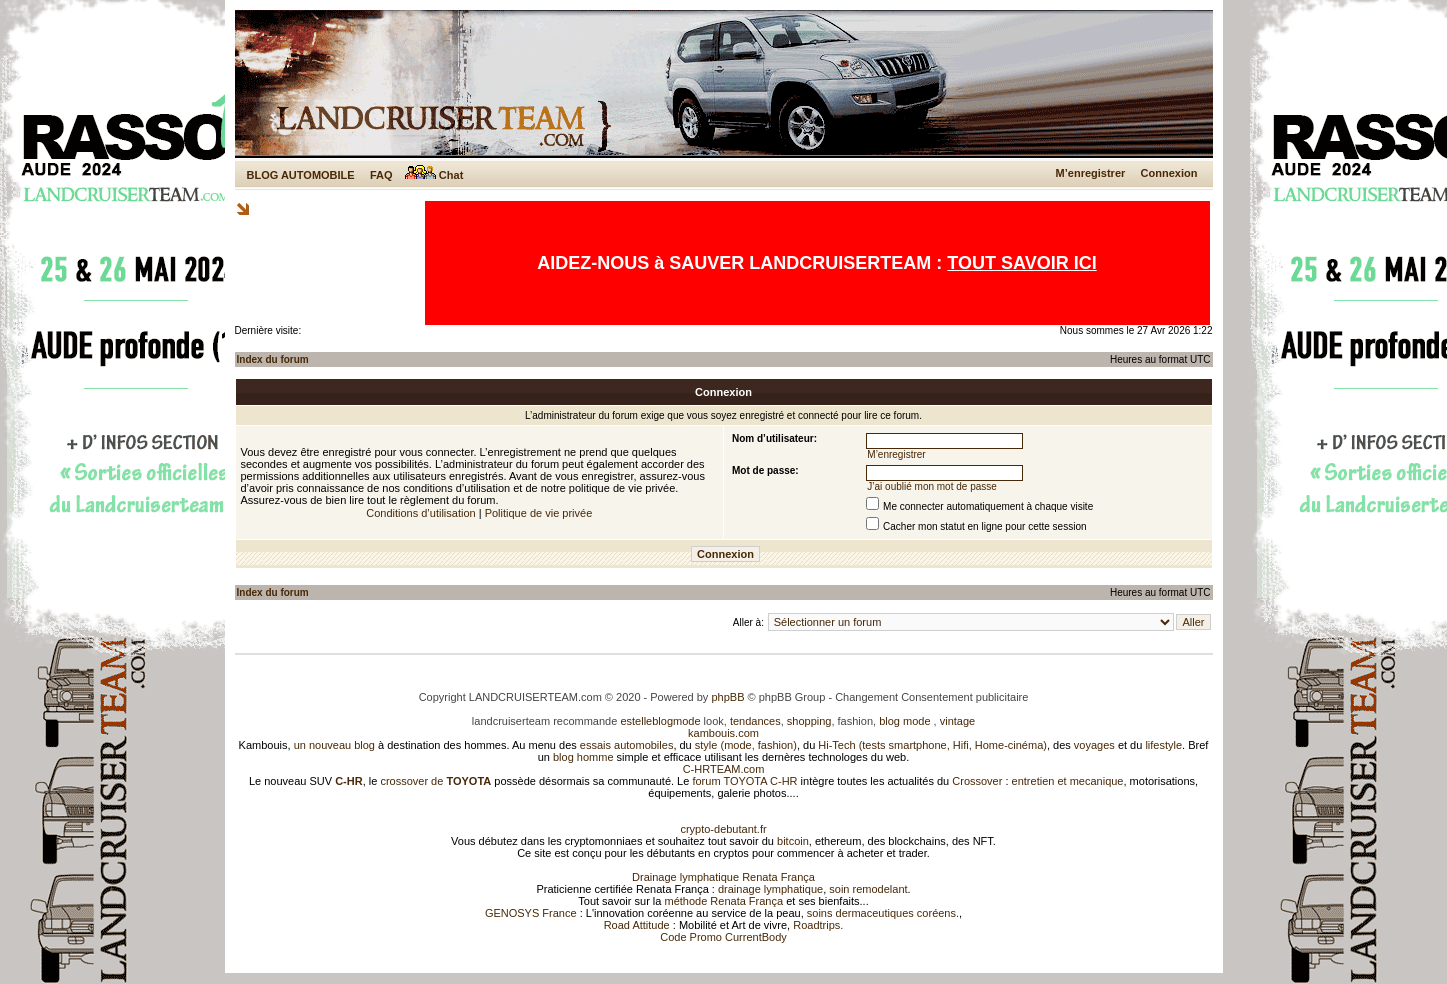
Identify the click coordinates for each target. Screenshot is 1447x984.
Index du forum (273, 359)
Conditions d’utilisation (420, 513)
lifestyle (1163, 745)
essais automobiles (627, 745)
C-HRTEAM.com (724, 769)
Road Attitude (637, 925)
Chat (434, 175)
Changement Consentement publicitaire (931, 697)
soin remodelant (868, 889)
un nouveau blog (334, 745)
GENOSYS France (531, 913)
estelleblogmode (660, 721)
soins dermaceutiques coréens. (883, 913)
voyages (1094, 745)
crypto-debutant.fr (723, 829)
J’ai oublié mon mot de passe (932, 486)
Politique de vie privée (539, 513)
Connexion (1169, 173)
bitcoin (793, 841)
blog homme (583, 757)
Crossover (977, 781)
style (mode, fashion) (746, 745)
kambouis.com (723, 733)
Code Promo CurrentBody (723, 937)
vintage (957, 721)
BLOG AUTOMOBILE (301, 175)
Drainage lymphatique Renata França (723, 877)
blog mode (904, 721)
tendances (755, 721)
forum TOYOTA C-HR (744, 781)
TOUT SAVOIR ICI (1021, 263)
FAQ (381, 175)
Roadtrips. (818, 925)
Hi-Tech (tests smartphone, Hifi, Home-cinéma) (932, 745)
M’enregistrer (1091, 173)
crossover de (434, 781)
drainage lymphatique (770, 889)
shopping (809, 721)
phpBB (727, 697)
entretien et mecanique (1068, 781)
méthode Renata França (723, 901)
